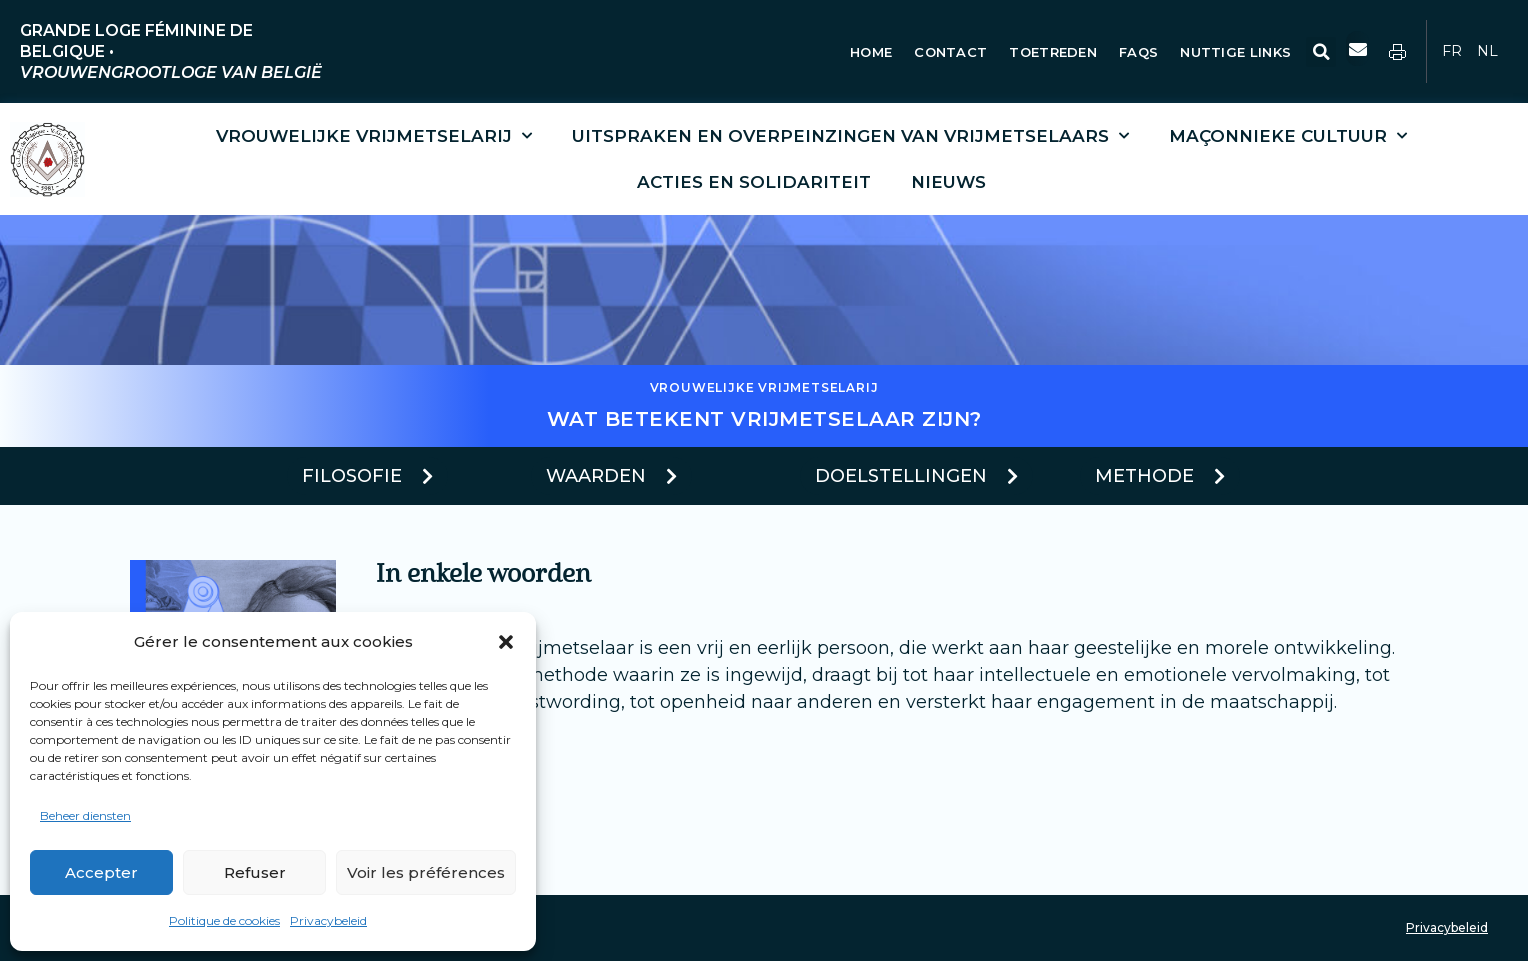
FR (1452, 51)
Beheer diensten (85, 815)
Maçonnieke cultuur (1288, 136)
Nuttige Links (1237, 52)
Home (871, 52)
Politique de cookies (224, 920)
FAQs (1138, 52)
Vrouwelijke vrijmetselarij (374, 136)
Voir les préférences (426, 872)
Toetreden (1053, 52)
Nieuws (948, 182)
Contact (950, 52)
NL (1487, 51)
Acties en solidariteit (754, 182)
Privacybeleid (328, 920)
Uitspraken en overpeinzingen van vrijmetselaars (850, 136)
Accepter (101, 872)
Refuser (255, 872)
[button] (506, 642)
